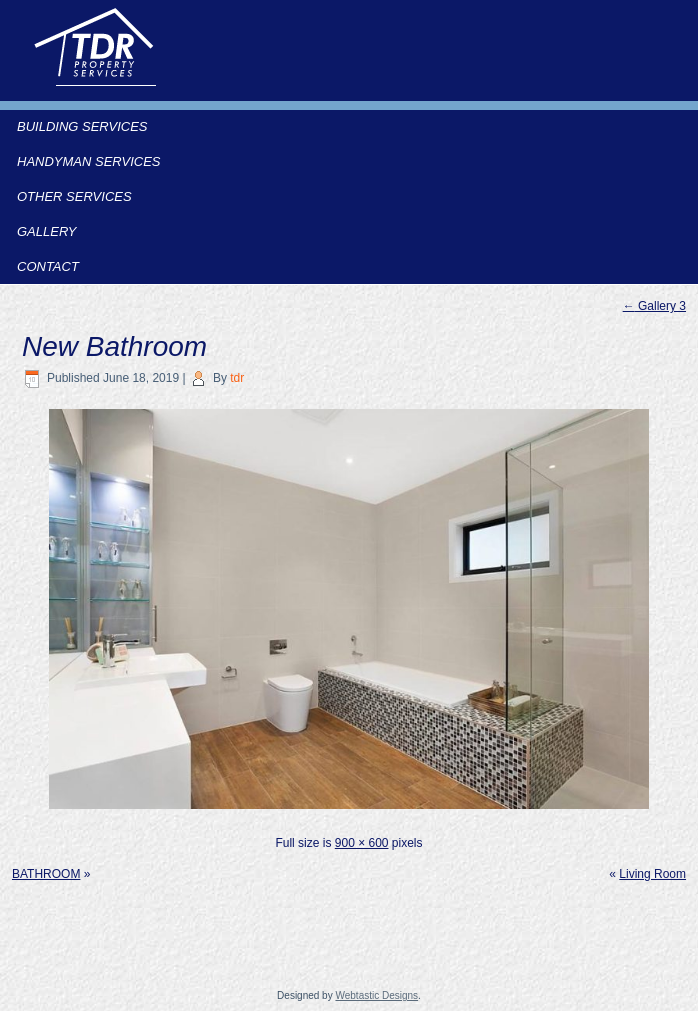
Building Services (82, 126)
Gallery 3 (654, 306)
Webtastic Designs (376, 995)
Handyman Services (89, 161)
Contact (48, 266)
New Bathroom (114, 346)
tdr (237, 378)
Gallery (47, 231)
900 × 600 (362, 843)
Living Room (652, 874)
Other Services (74, 196)
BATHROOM (46, 874)
